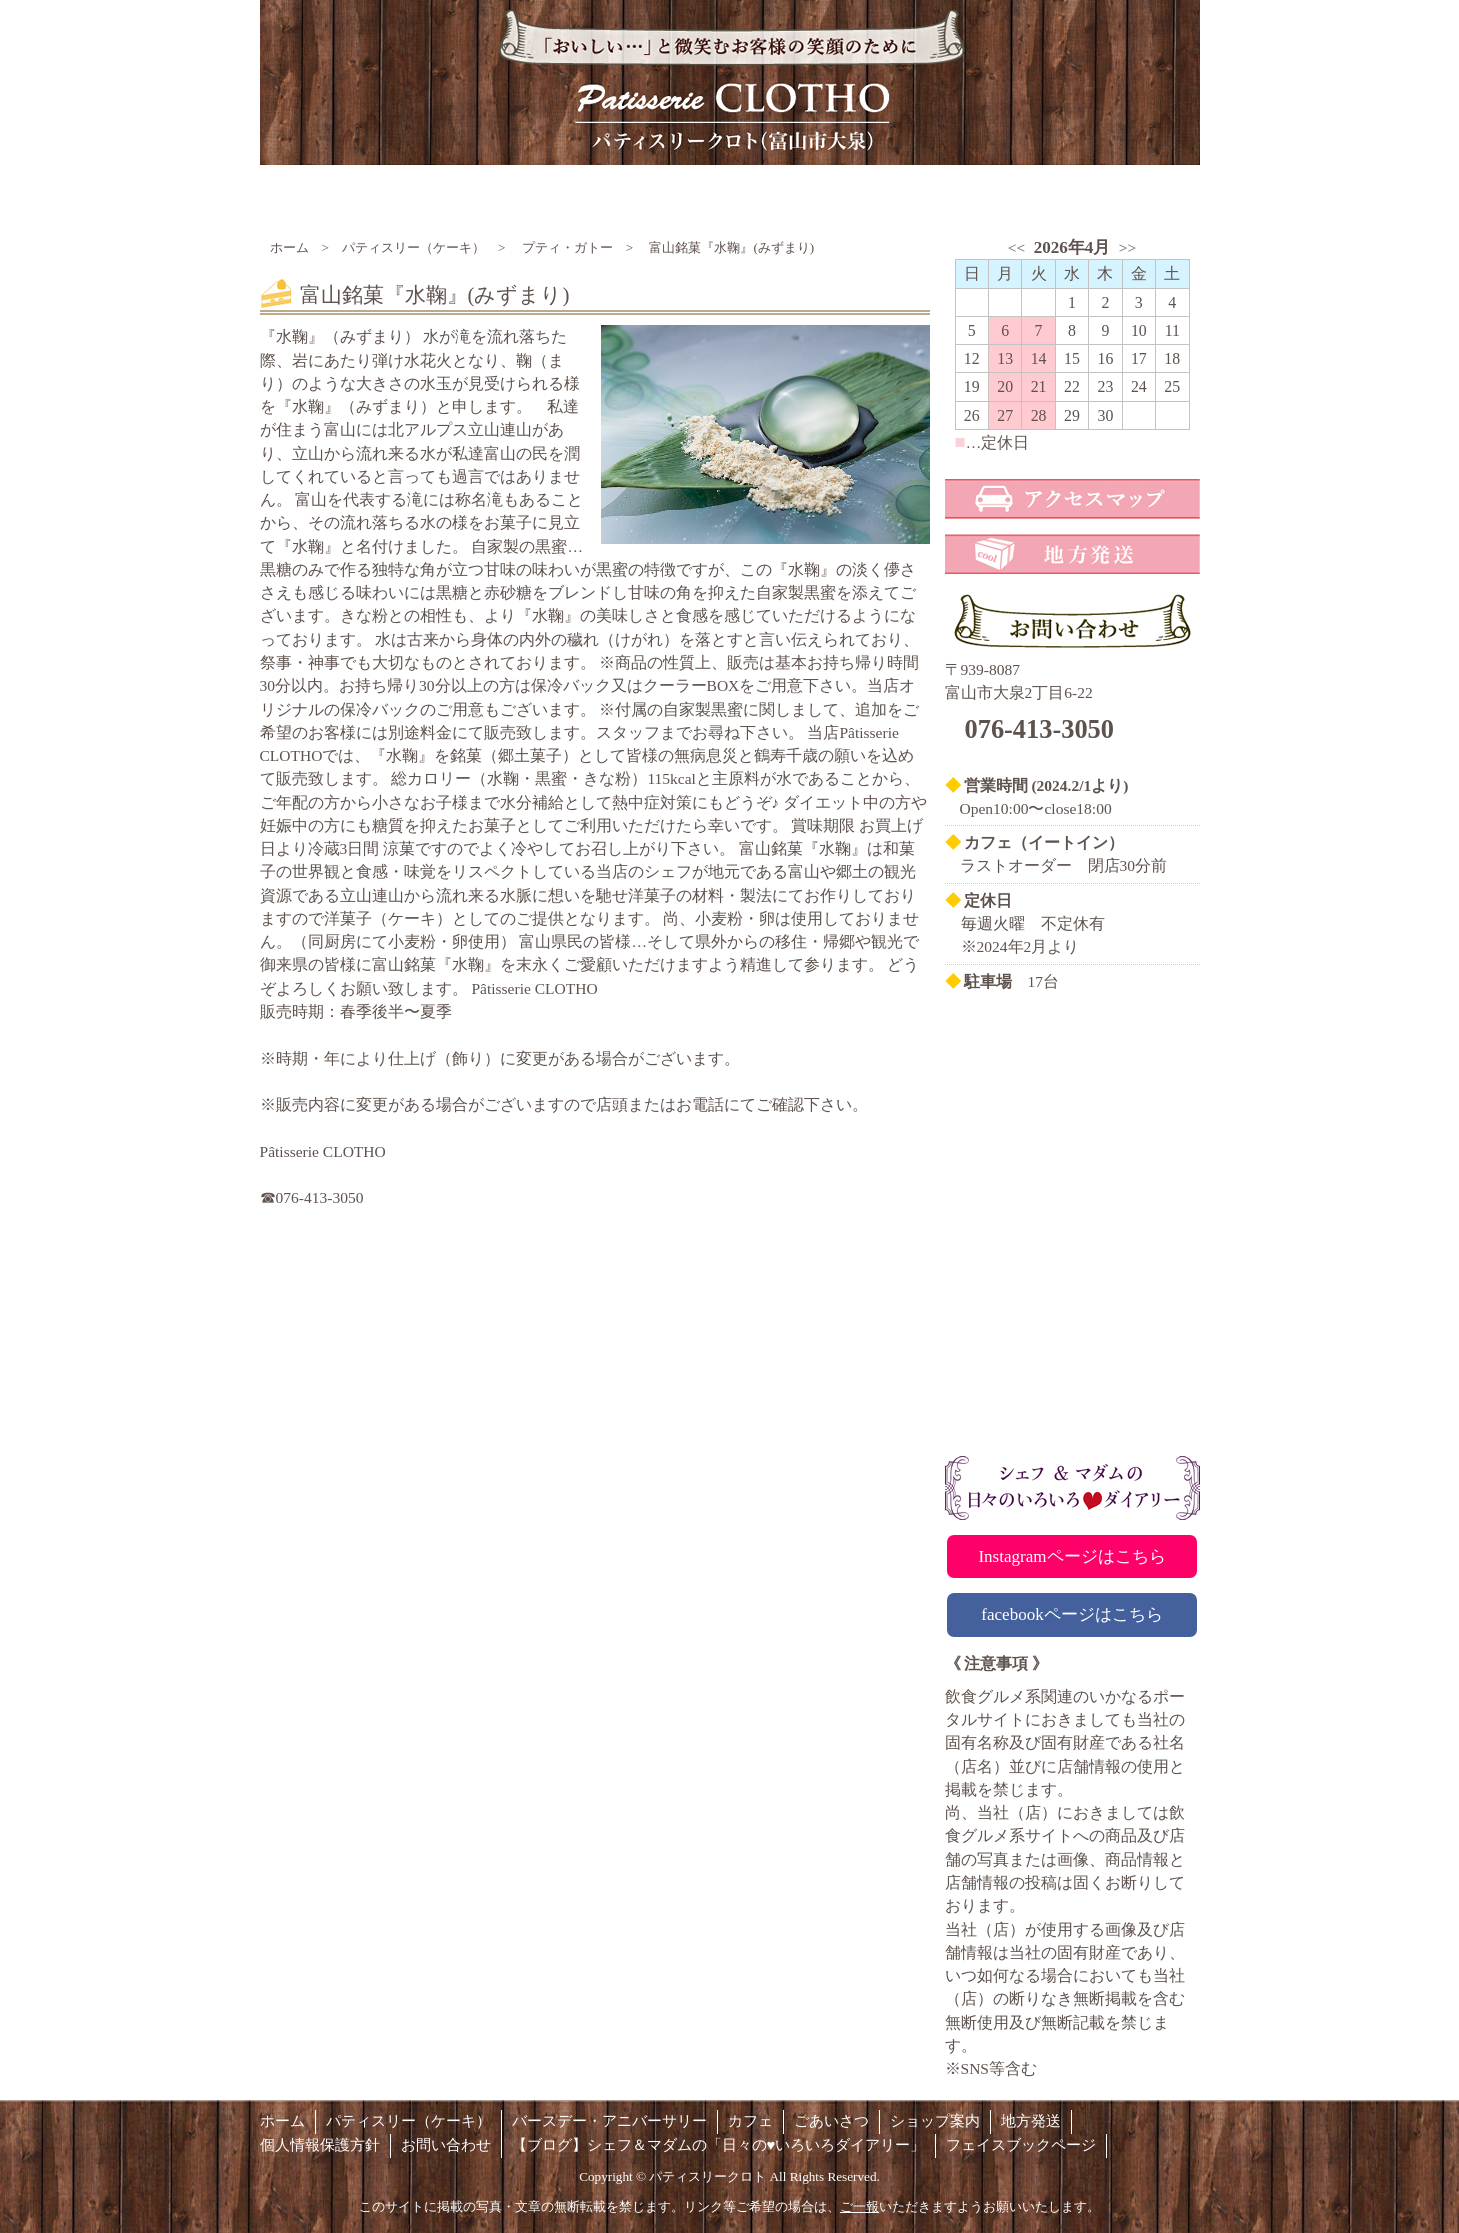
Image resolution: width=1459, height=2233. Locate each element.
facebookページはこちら (1072, 1614)
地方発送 (1031, 2121)
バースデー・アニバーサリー (609, 2121)
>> (1127, 247)
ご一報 (859, 2206)
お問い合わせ (446, 2145)
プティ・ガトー (567, 247)
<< (1016, 247)
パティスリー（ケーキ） (413, 247)
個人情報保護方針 (320, 2145)
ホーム (289, 247)
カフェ (750, 2121)
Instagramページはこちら (1071, 1556)
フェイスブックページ (1021, 2145)
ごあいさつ (831, 2121)
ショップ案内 (935, 2121)
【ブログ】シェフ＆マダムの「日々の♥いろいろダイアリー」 (719, 2145)
